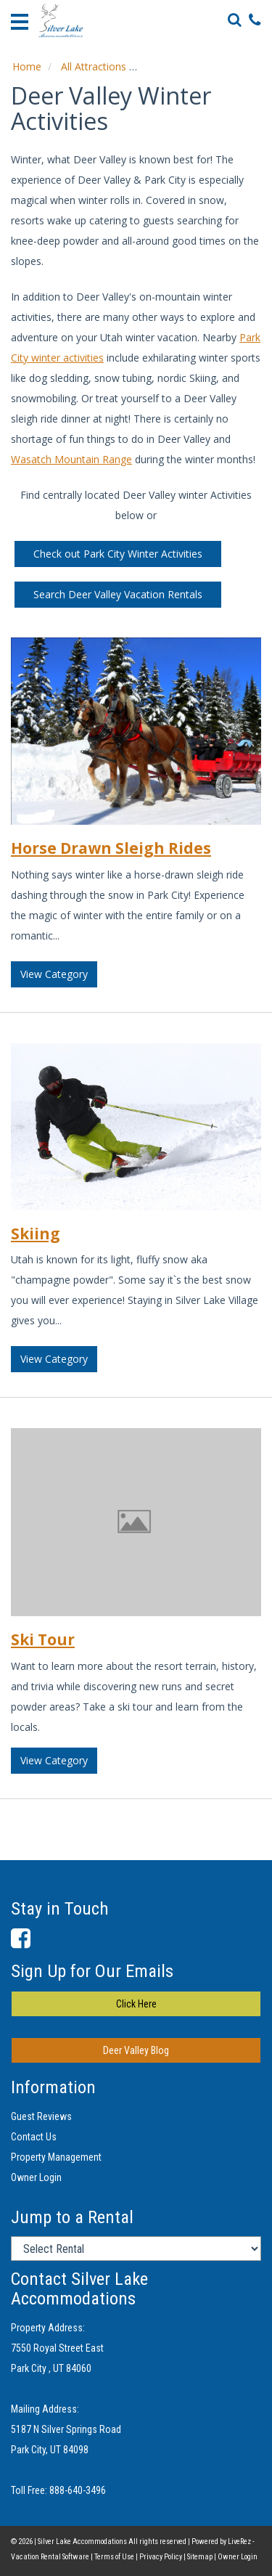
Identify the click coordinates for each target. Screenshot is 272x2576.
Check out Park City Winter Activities (117, 554)
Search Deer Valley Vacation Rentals (117, 594)
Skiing (35, 1233)
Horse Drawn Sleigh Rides (111, 848)
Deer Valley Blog (136, 2050)
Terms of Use (114, 2556)
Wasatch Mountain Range (71, 459)
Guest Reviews (41, 2116)
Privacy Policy (160, 2556)
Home (26, 66)
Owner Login (36, 2177)
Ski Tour (43, 1639)
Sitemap (200, 2556)
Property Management (56, 2157)
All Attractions (93, 66)
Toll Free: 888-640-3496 (58, 2490)
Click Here (136, 2004)
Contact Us (34, 2137)
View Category (54, 974)
